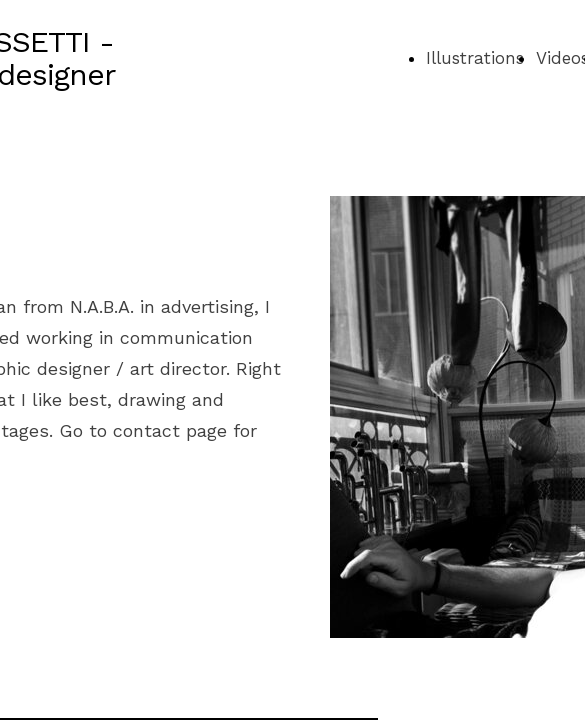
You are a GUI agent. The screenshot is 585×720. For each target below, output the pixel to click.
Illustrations (475, 58)
